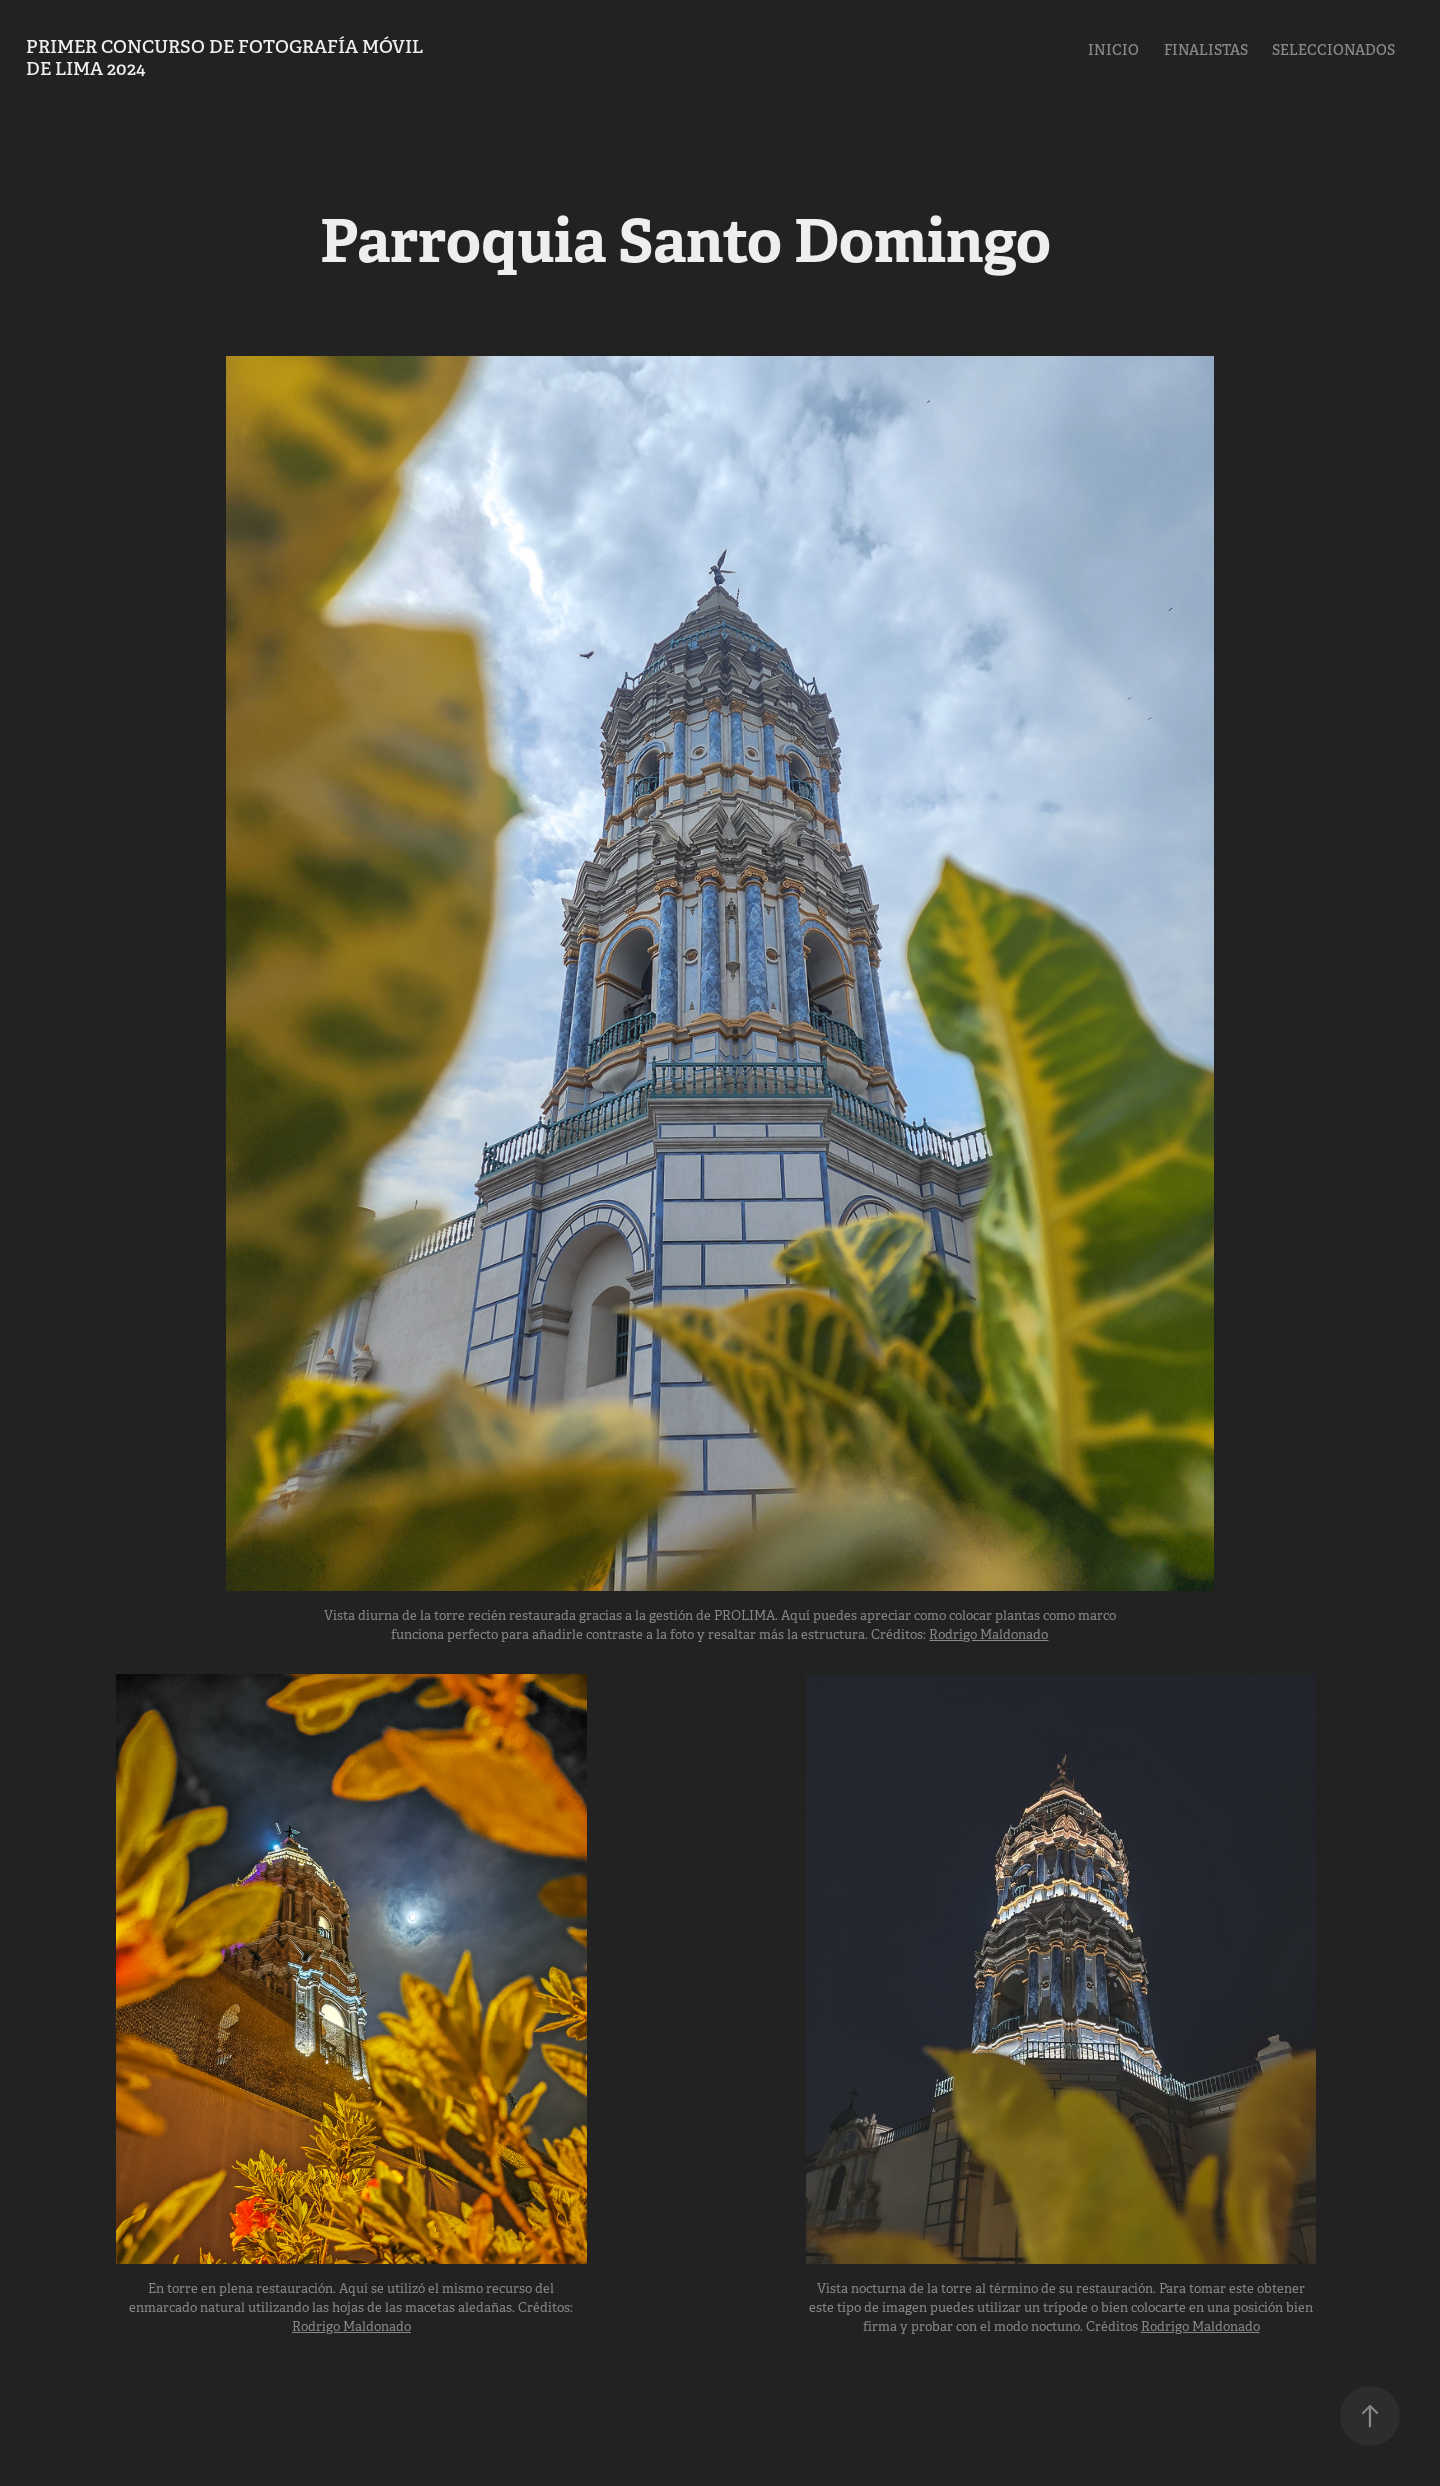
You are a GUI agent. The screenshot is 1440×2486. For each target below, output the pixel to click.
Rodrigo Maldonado (988, 1634)
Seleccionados (1333, 50)
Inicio (1113, 50)
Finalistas (1206, 50)
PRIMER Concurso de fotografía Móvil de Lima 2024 (226, 57)
